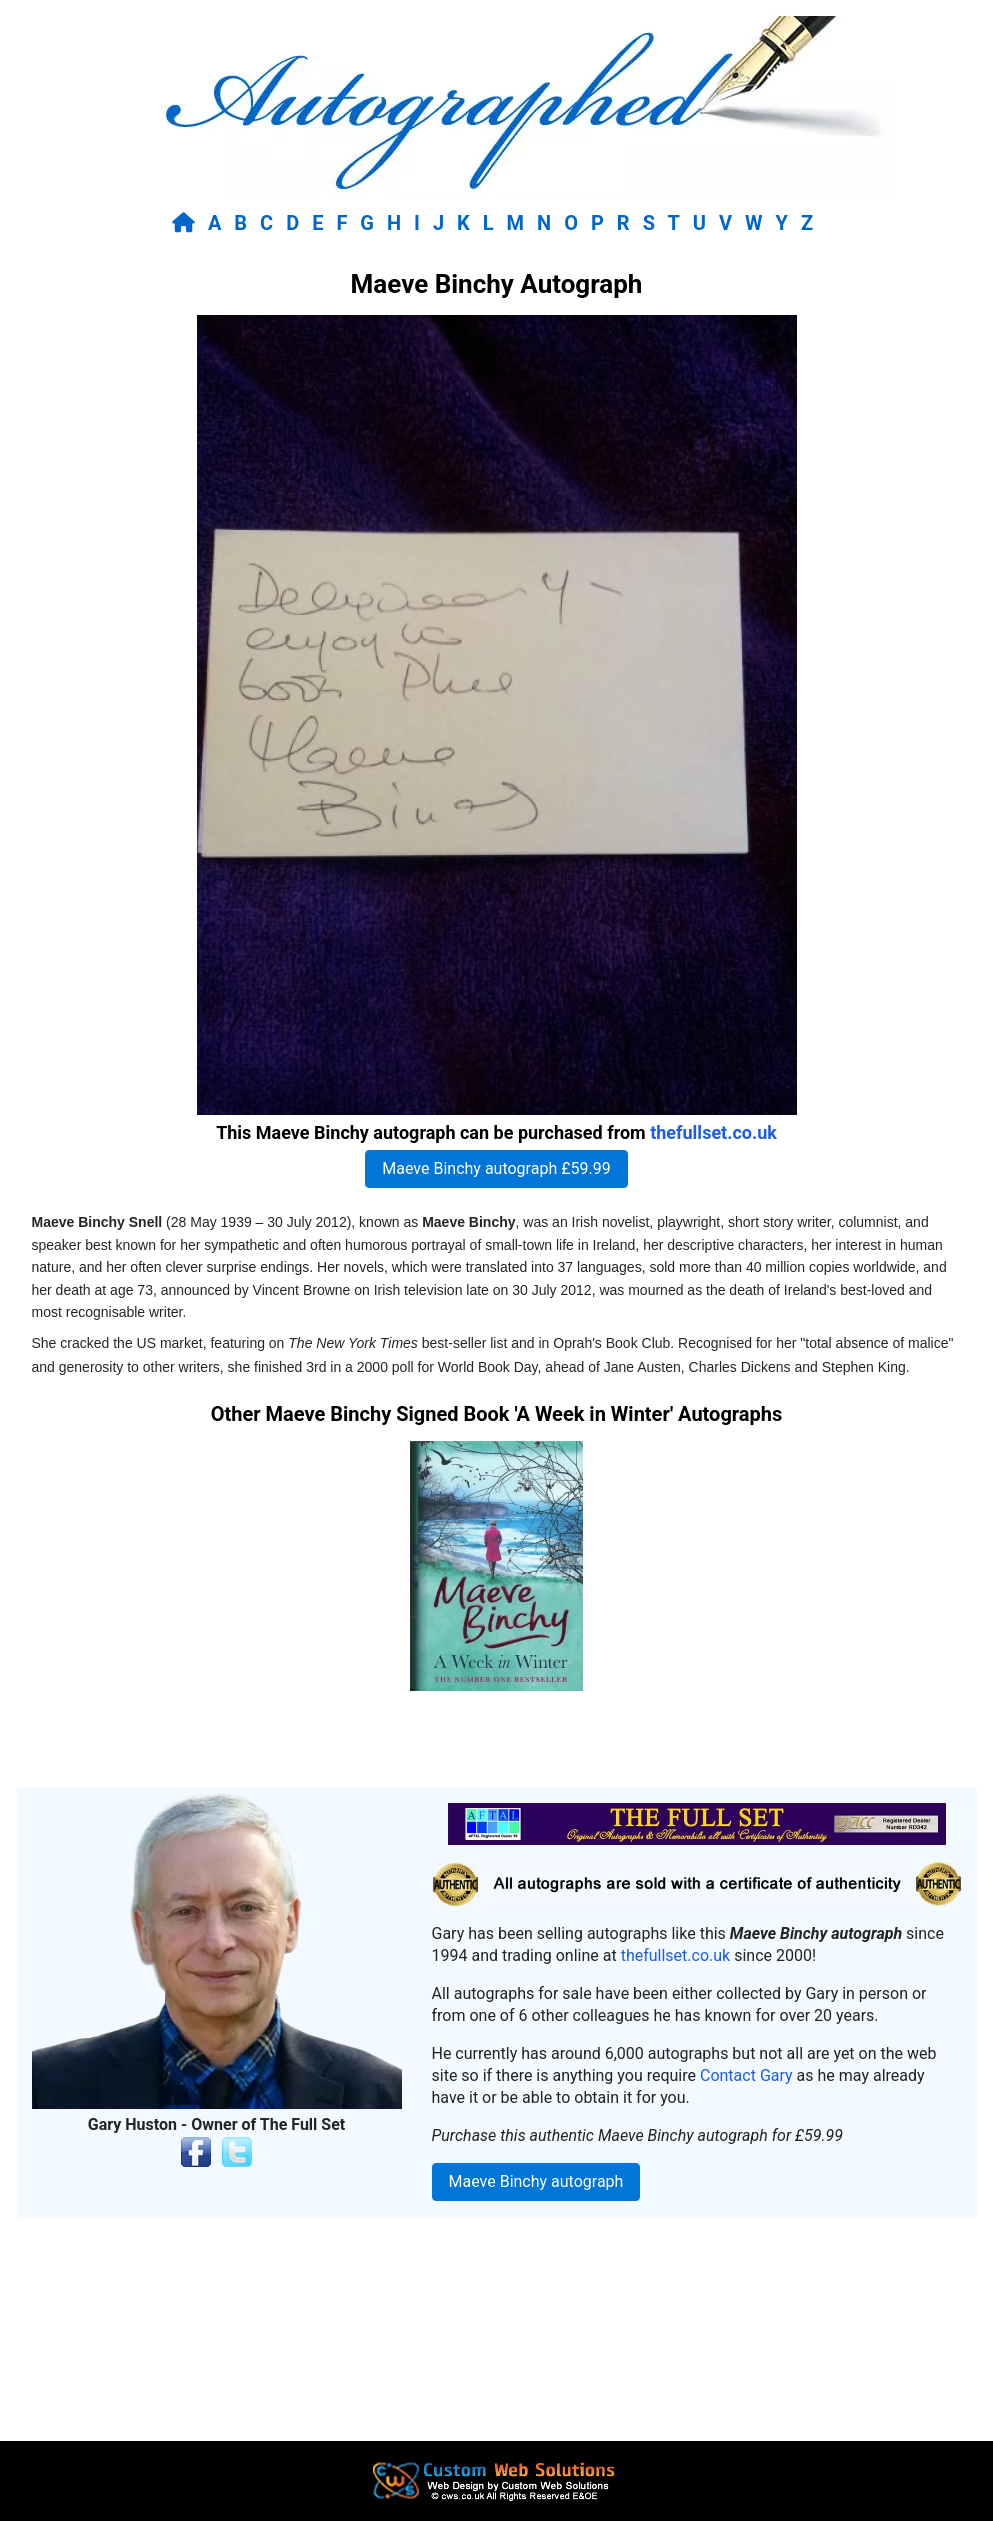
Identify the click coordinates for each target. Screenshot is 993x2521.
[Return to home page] (187, 223)
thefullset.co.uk (713, 1132)
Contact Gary (746, 2075)
